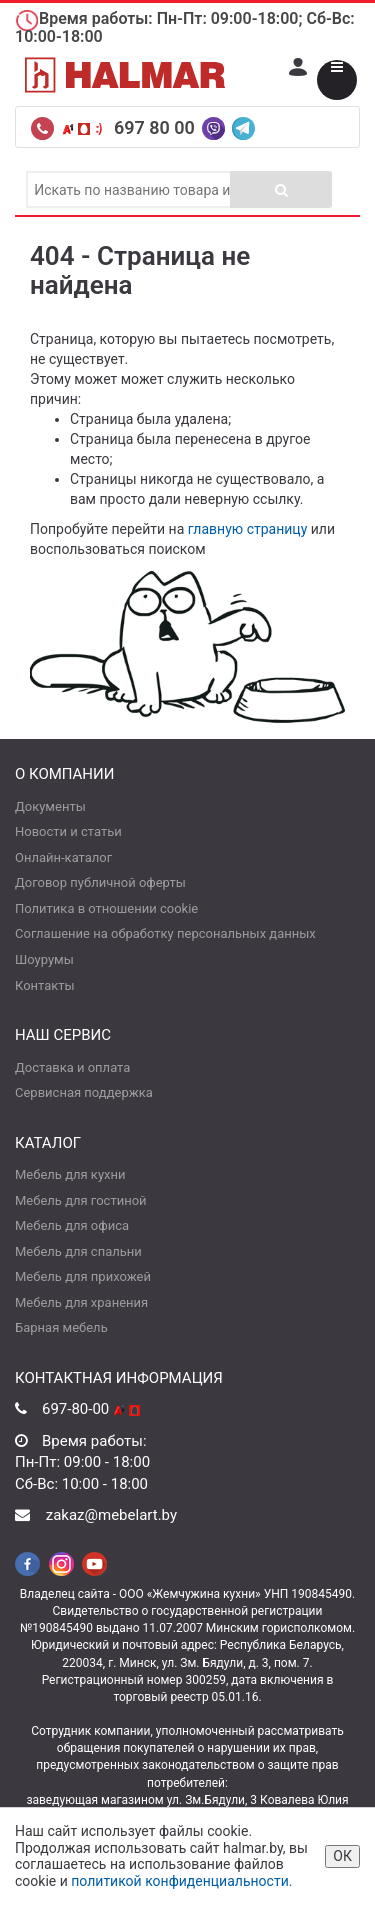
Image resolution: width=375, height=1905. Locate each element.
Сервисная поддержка (84, 1092)
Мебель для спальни (78, 1251)
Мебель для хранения (81, 1302)
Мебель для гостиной (81, 1200)
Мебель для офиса (72, 1225)
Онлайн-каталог (63, 857)
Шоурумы (44, 959)
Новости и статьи (68, 831)
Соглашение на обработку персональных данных (165, 933)
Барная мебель (61, 1327)
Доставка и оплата (72, 1067)
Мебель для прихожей (83, 1276)
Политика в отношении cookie (106, 908)
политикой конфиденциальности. (181, 1881)
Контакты (45, 985)
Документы (50, 806)
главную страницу (248, 529)
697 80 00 (156, 127)
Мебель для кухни (70, 1174)
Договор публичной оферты (100, 882)
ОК (342, 1856)
